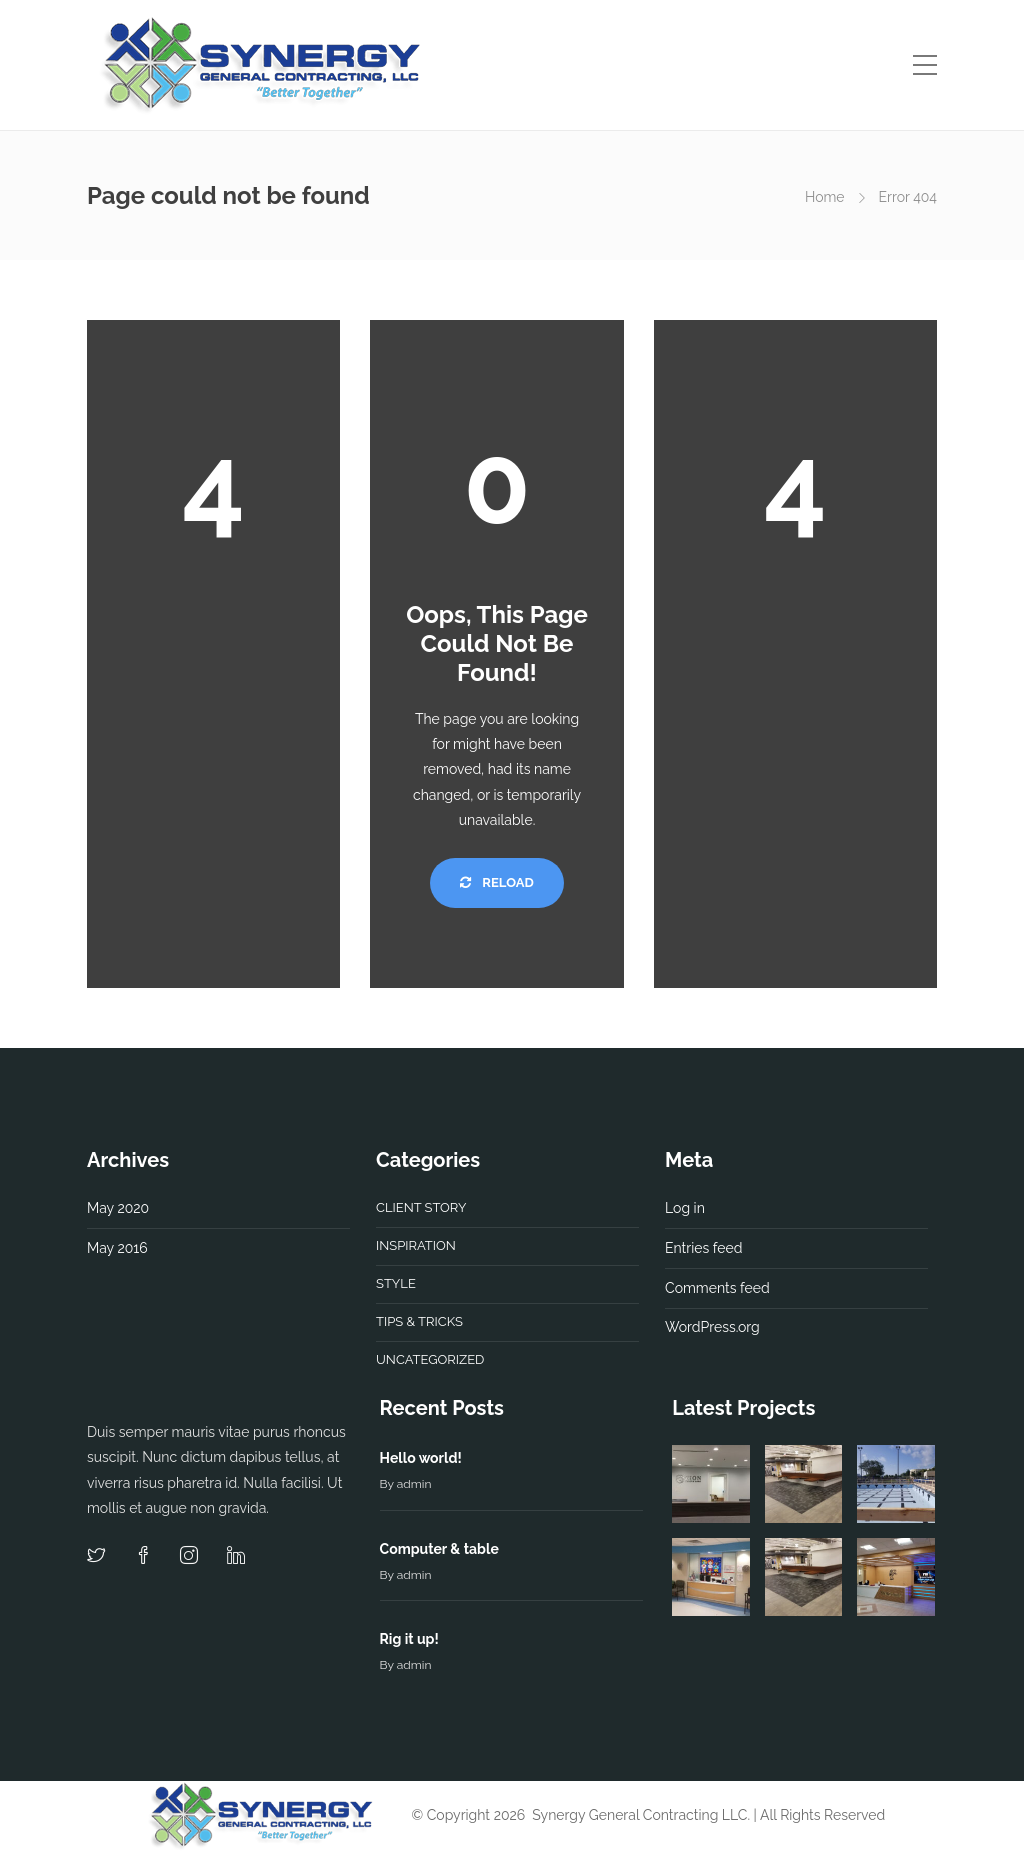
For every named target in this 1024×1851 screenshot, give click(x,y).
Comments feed (717, 1288)
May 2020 (118, 1208)
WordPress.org (712, 1327)
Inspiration (416, 1245)
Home (825, 197)
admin (414, 1484)
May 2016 (117, 1248)
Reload (496, 882)
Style (396, 1283)
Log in (685, 1208)
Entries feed (703, 1248)
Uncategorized (430, 1359)
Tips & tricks (419, 1321)
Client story (421, 1207)
